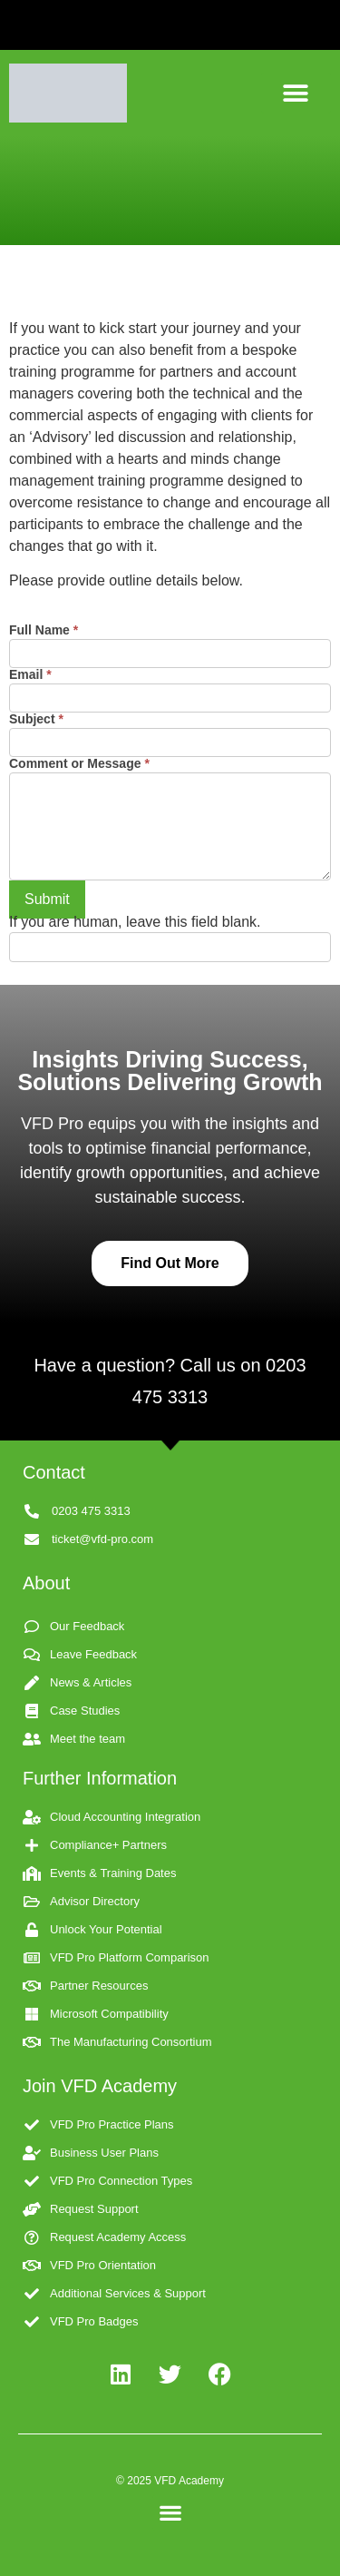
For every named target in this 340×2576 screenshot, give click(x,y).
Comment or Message (79, 764)
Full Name (43, 630)
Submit (47, 899)
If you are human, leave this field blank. (135, 922)
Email (30, 675)
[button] (296, 93)
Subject (36, 719)
